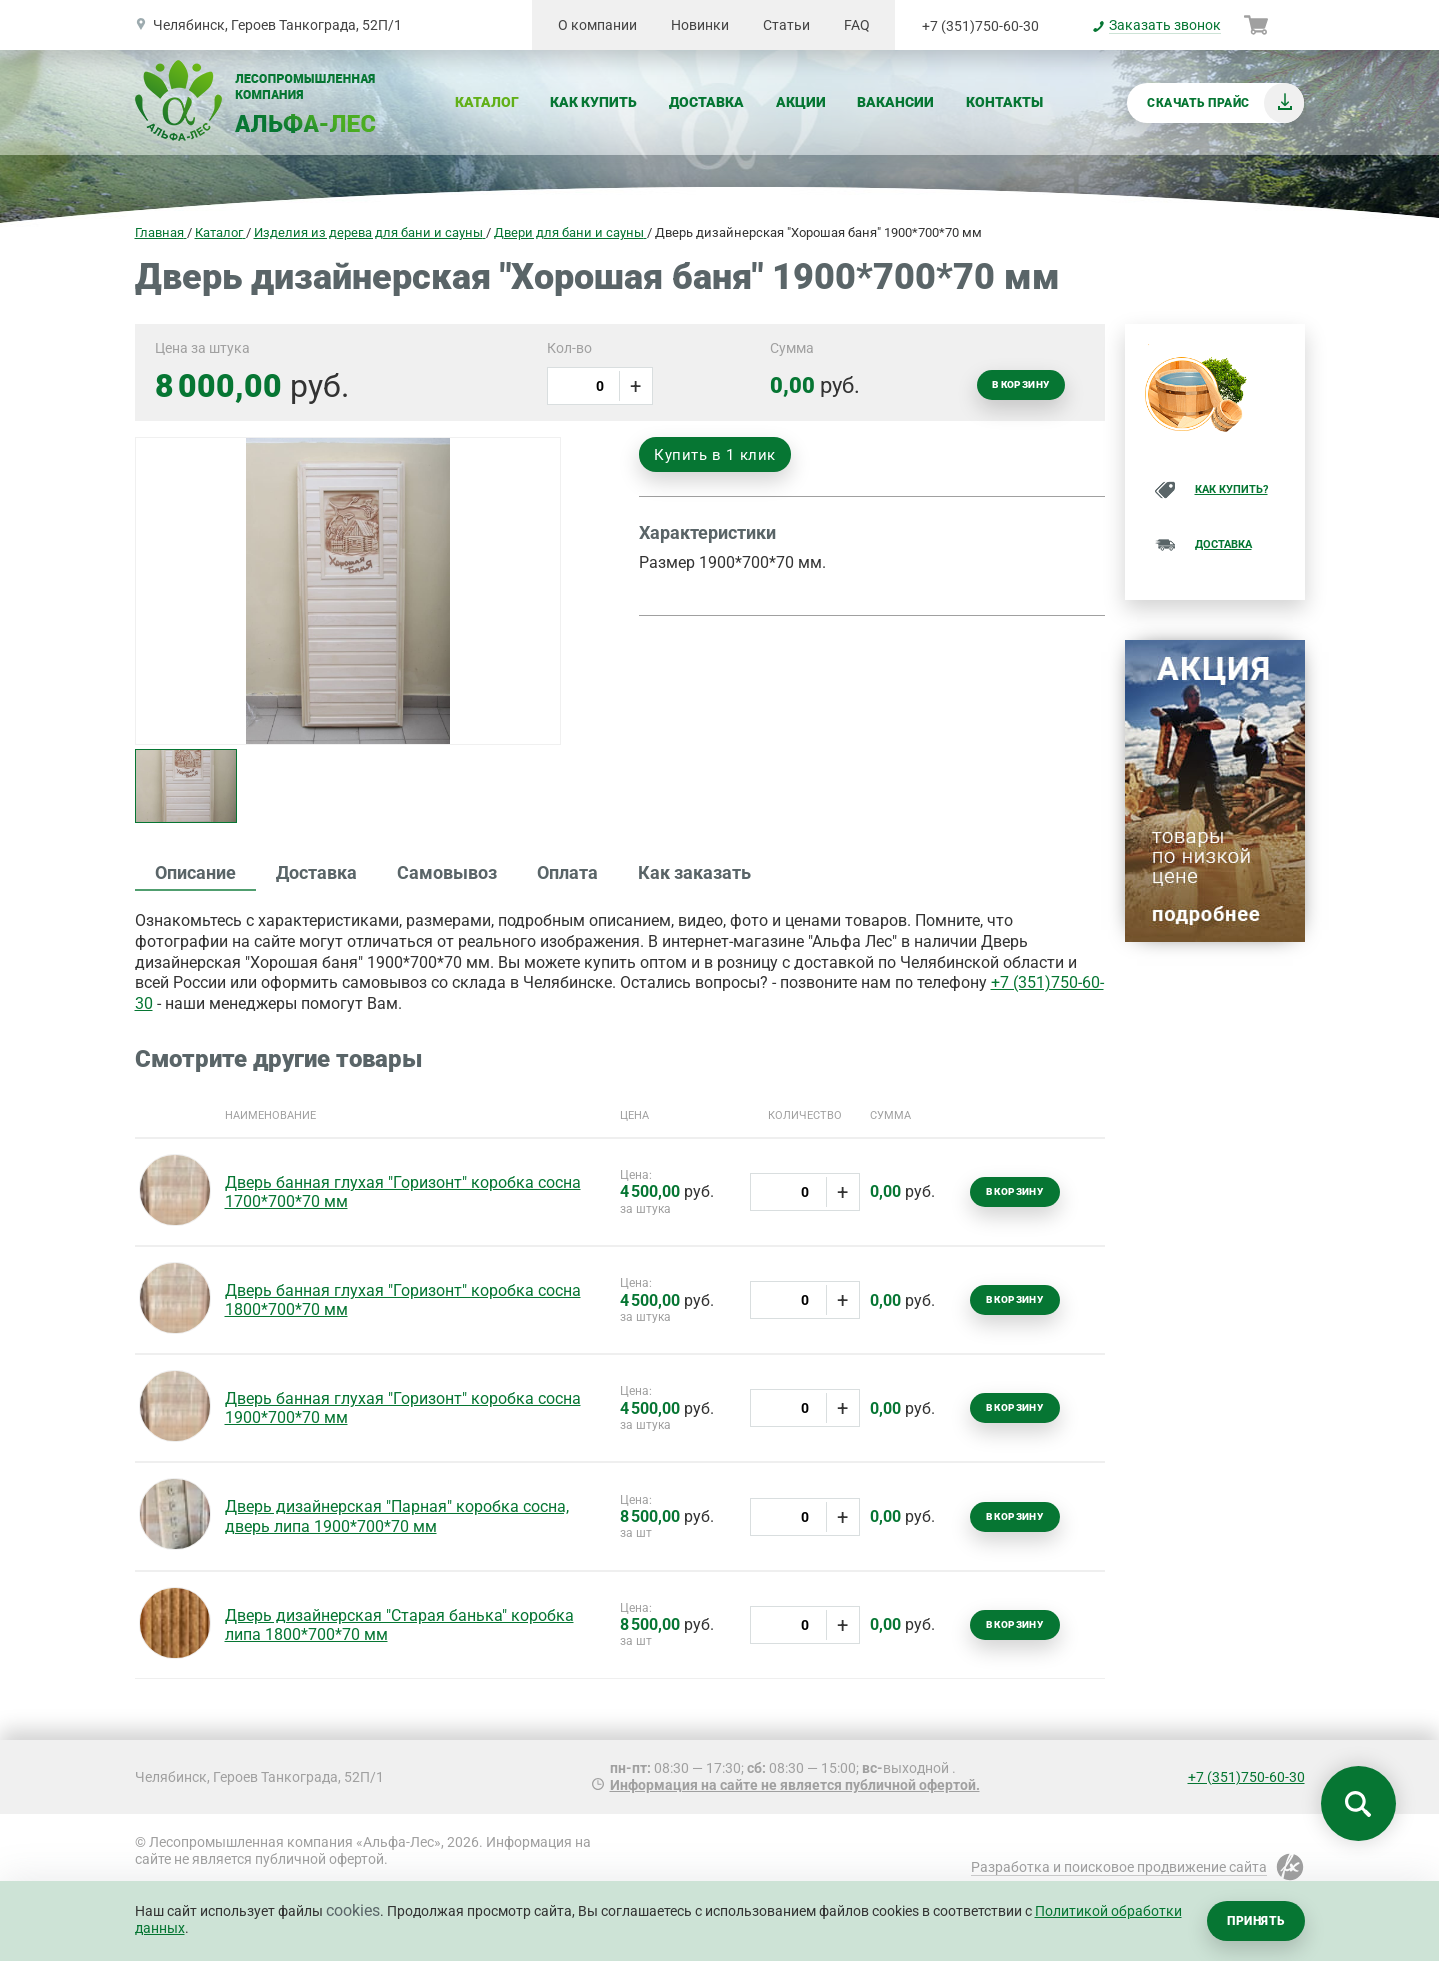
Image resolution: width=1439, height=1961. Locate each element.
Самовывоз (447, 872)
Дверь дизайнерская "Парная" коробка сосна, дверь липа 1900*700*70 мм (397, 1516)
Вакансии (895, 102)
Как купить (593, 102)
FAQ (857, 25)
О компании (597, 25)
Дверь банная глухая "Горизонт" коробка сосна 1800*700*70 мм (403, 1300)
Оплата (567, 872)
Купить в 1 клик (715, 455)
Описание (195, 872)
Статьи (786, 25)
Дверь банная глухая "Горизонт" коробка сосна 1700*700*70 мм (403, 1192)
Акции (801, 102)
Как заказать (694, 872)
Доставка (706, 102)
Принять (1255, 1921)
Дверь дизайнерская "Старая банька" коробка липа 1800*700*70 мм (399, 1625)
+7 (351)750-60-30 (980, 26)
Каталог (487, 102)
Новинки (700, 25)
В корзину (1021, 384)
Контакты (1004, 102)
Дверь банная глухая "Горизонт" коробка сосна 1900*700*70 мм (403, 1408)
